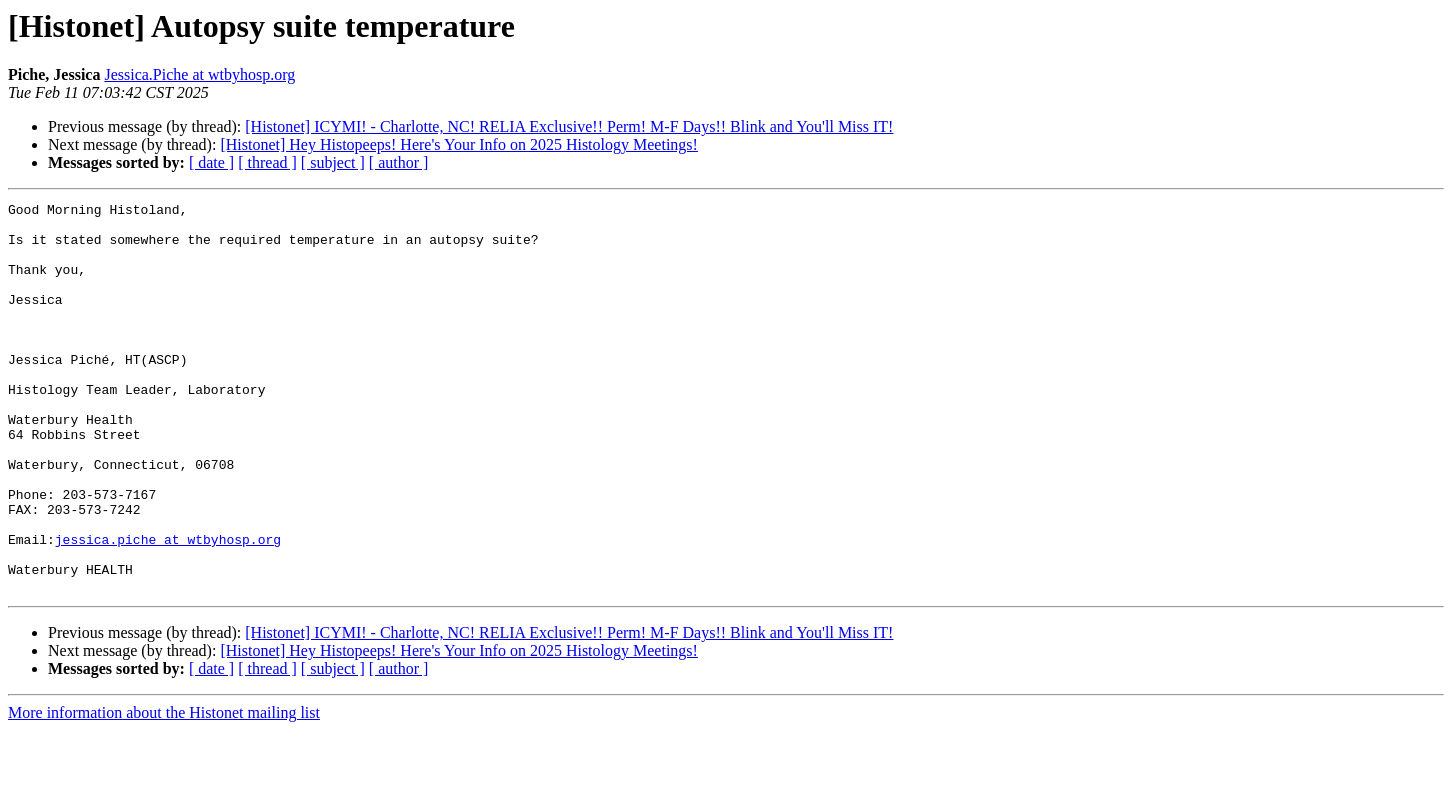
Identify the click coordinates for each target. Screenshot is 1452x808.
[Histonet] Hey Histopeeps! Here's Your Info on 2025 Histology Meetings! (459, 144)
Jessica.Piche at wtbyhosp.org (199, 74)
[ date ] (211, 162)
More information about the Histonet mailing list (164, 790)
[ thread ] (267, 162)
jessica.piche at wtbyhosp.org (168, 608)
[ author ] (399, 162)
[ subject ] (333, 162)
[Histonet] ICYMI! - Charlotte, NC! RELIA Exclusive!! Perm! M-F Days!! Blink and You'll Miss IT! (569, 126)
